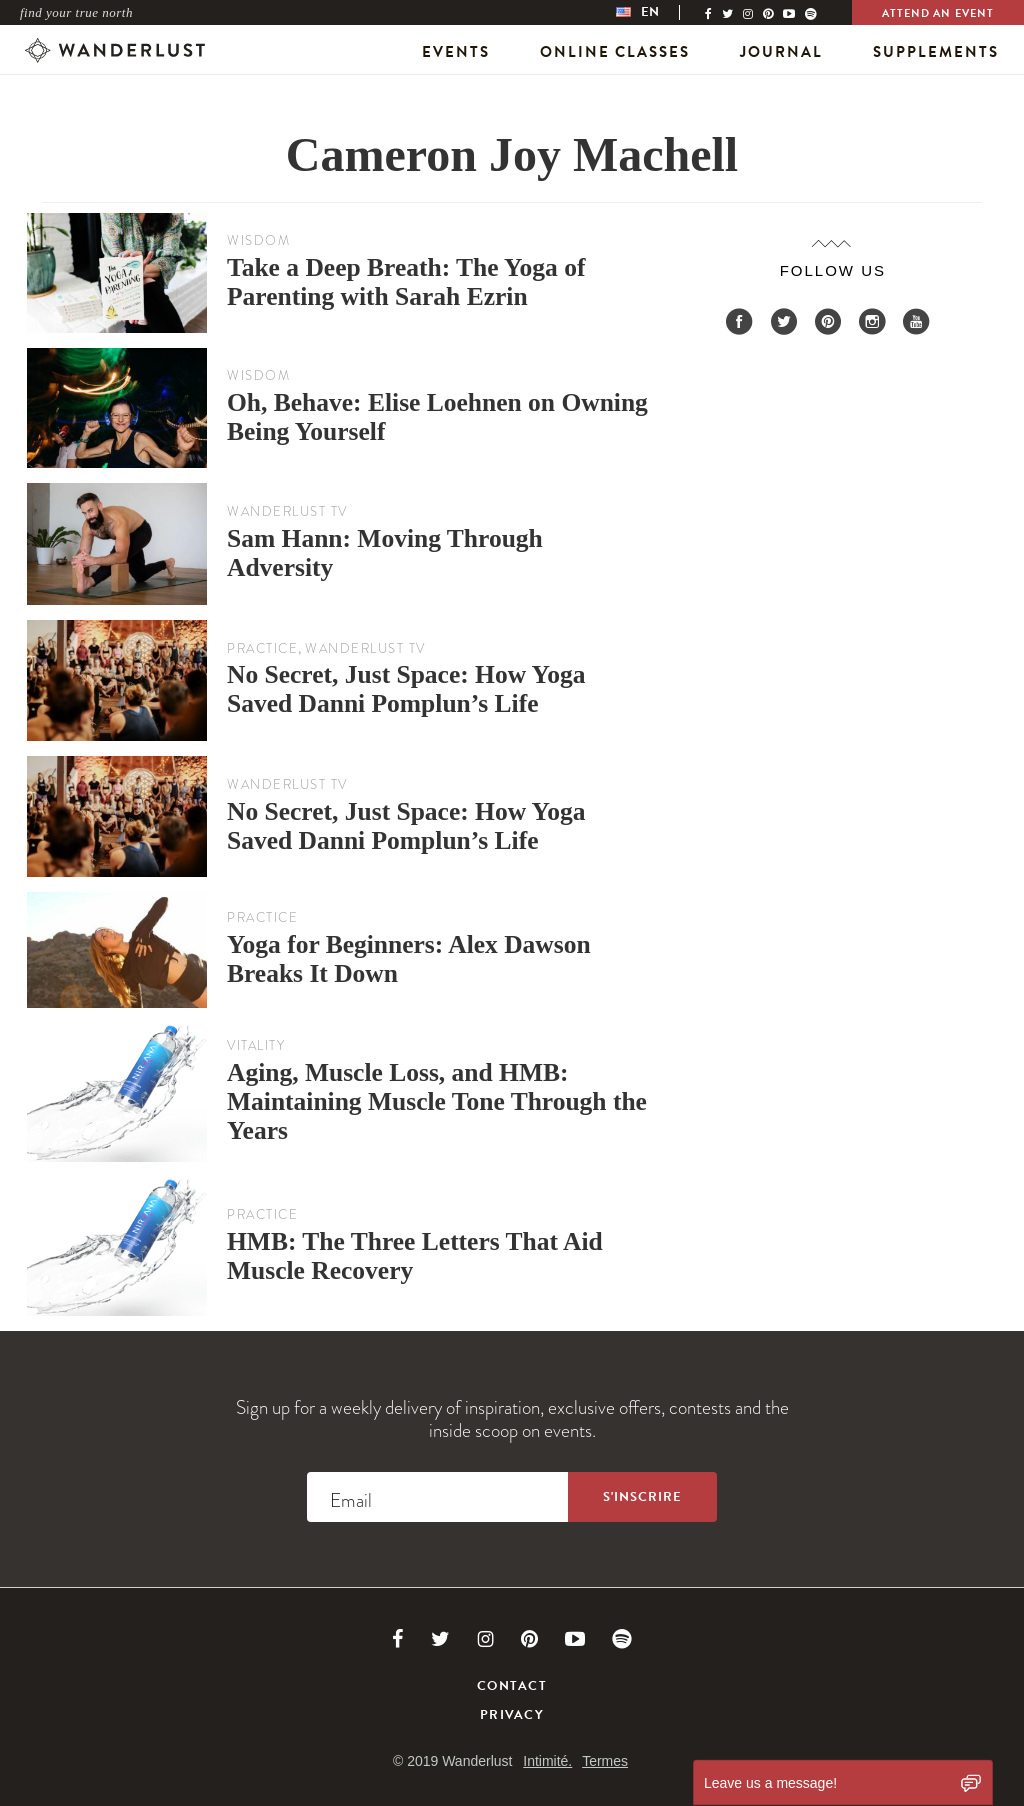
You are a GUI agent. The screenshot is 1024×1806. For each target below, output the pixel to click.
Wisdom (258, 240)
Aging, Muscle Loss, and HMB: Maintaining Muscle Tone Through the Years (437, 1101)
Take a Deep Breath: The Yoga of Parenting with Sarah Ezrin (406, 282)
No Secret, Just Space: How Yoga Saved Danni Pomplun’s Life (406, 689)
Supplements (936, 52)
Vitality (256, 1045)
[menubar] (658, 12)
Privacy (512, 1715)
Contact (512, 1686)
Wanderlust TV (287, 511)
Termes (605, 1761)
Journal (781, 52)
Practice (262, 648)
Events (456, 52)
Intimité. (547, 1761)
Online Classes (615, 52)
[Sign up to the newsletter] (642, 1497)
